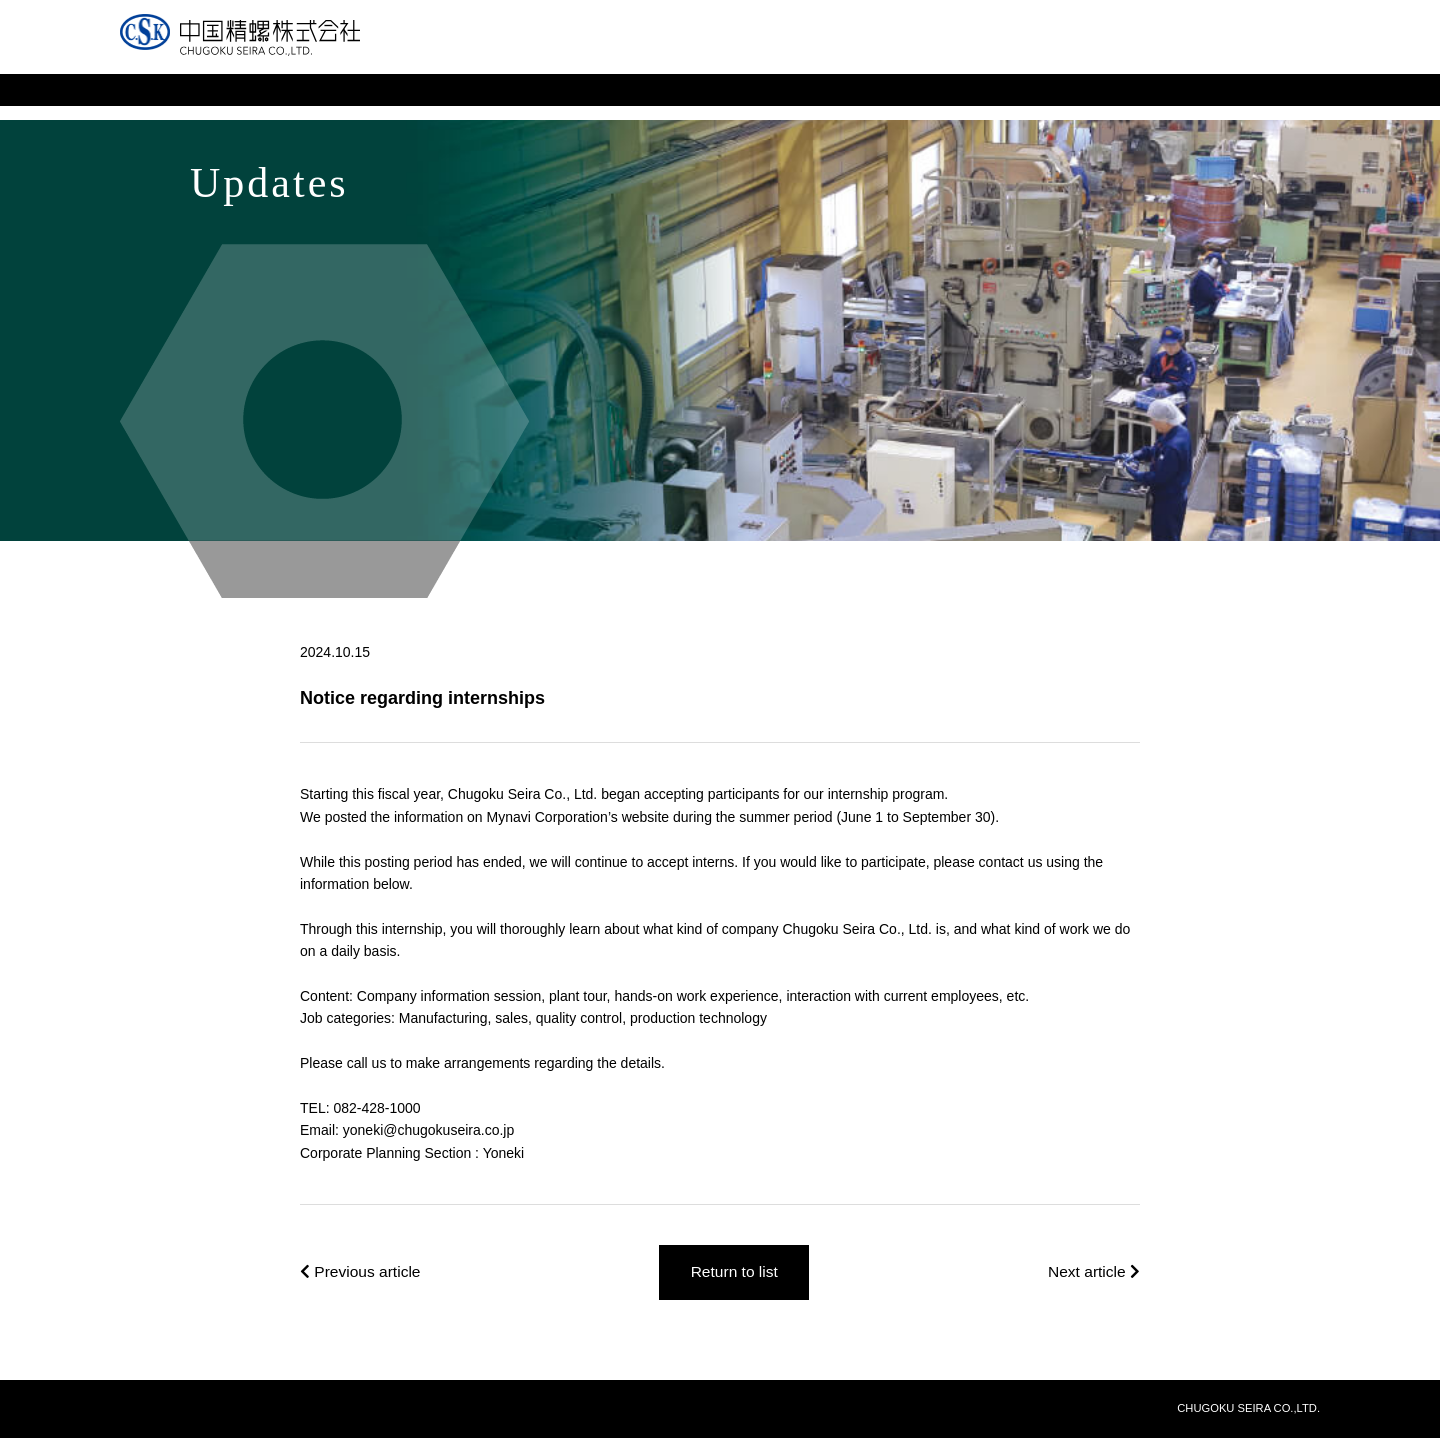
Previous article (362, 1272)
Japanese (1196, 55)
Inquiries (1022, 55)
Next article (1093, 1272)
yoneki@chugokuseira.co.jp (428, 1130)
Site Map (1107, 55)
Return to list (735, 1272)
